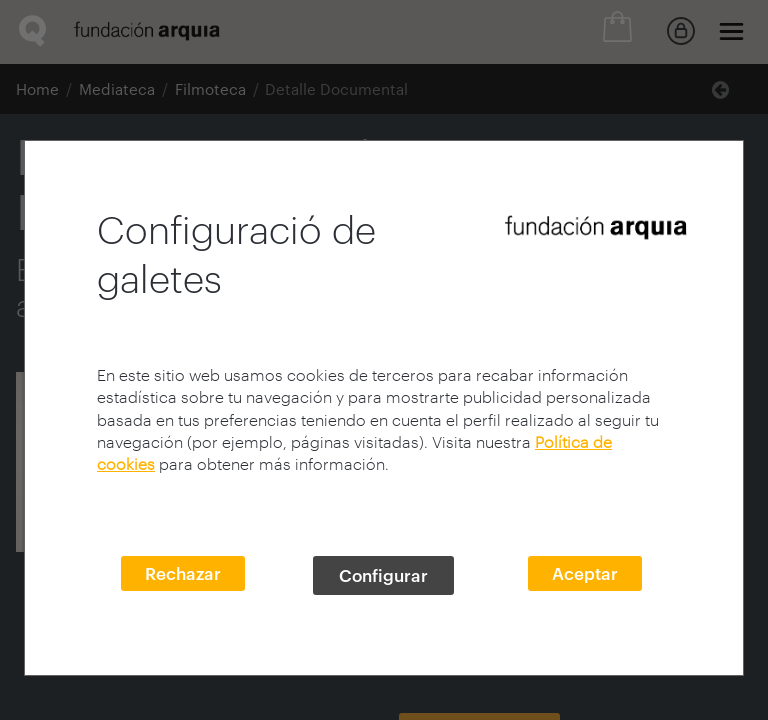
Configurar (383, 575)
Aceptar (585, 573)
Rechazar (183, 573)
